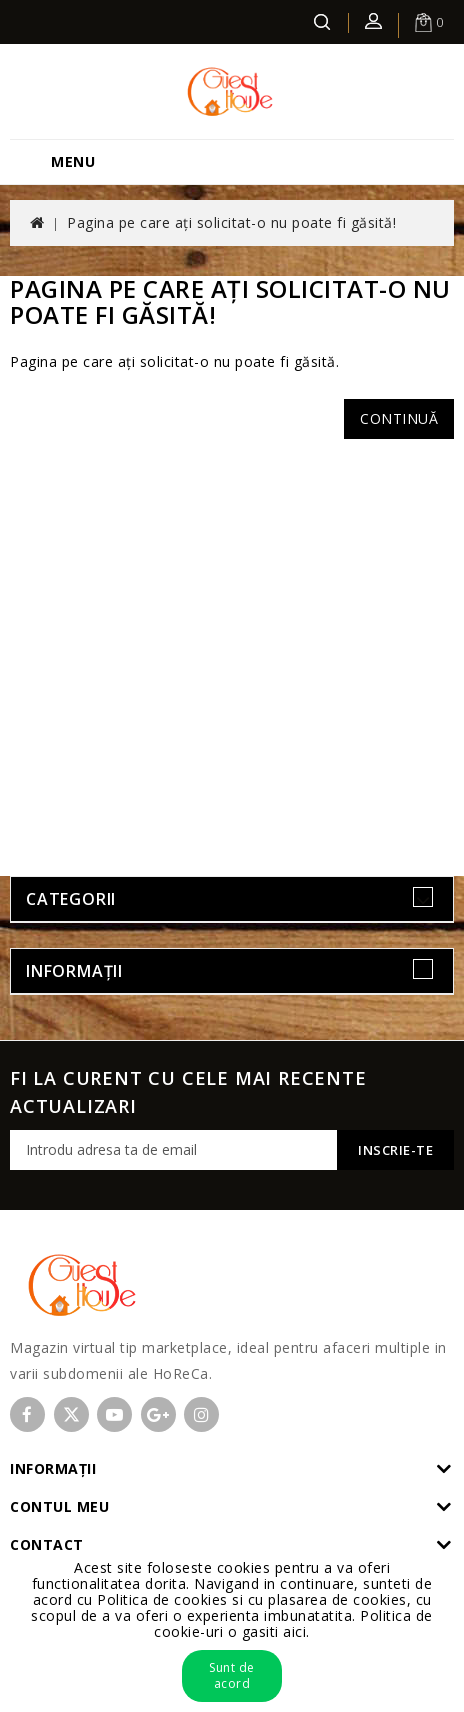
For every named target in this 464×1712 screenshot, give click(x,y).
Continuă (399, 418)
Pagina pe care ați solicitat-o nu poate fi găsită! (231, 222)
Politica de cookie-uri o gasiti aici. (293, 1623)
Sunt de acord (232, 1675)
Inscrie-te (395, 1150)
